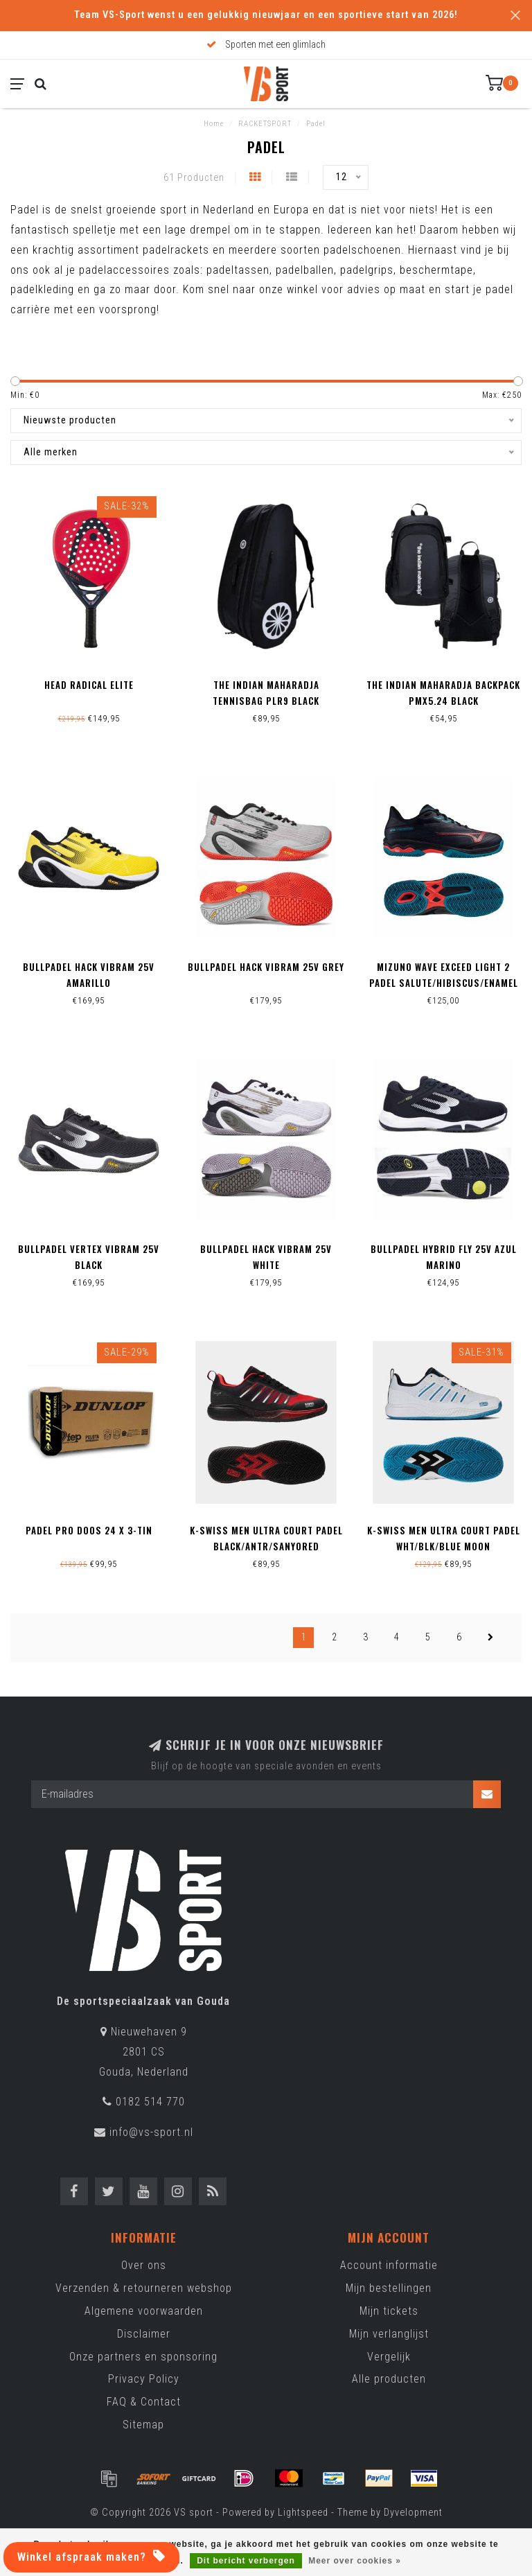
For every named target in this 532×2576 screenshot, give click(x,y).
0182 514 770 (150, 2101)
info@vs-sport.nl (151, 2132)
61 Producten (193, 178)
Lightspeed (303, 2512)
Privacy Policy (143, 2378)
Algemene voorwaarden (144, 2310)
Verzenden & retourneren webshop (143, 2288)
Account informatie (389, 2265)
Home (214, 123)
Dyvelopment (413, 2512)
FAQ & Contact (144, 2401)
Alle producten (389, 2378)
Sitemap (143, 2424)
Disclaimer (143, 2333)
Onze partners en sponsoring (143, 2356)
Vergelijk (389, 2356)
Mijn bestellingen (389, 2288)
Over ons (143, 2265)
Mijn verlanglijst (389, 2333)
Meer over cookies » (354, 2561)
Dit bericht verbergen (246, 2561)
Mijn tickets (389, 2310)
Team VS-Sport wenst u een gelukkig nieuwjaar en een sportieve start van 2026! (266, 15)
